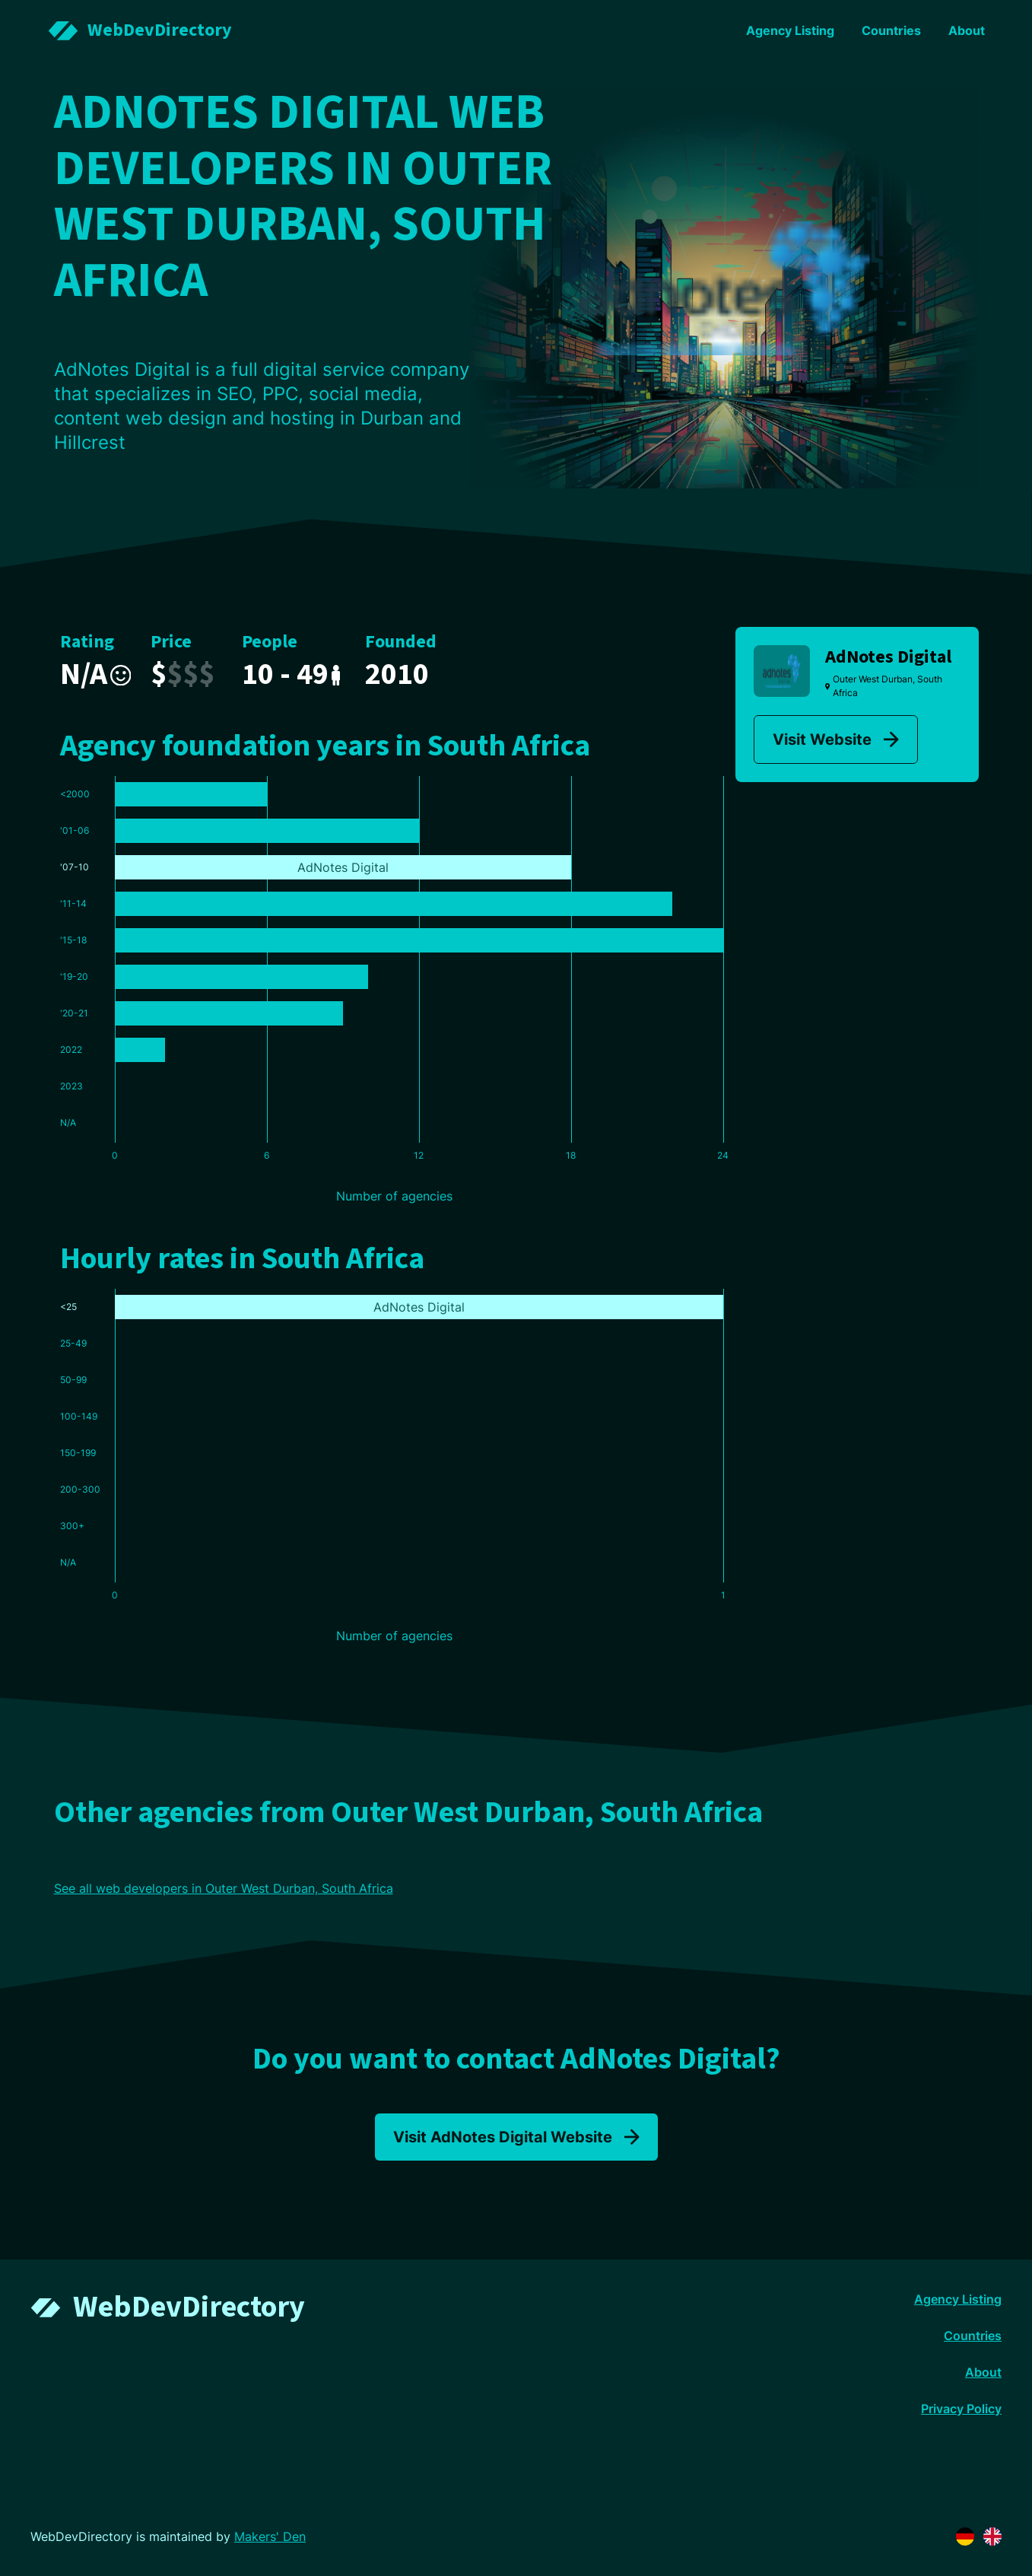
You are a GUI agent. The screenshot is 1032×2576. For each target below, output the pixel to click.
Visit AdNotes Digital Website (516, 2137)
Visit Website (836, 739)
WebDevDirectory (189, 2307)
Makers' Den (270, 2536)
